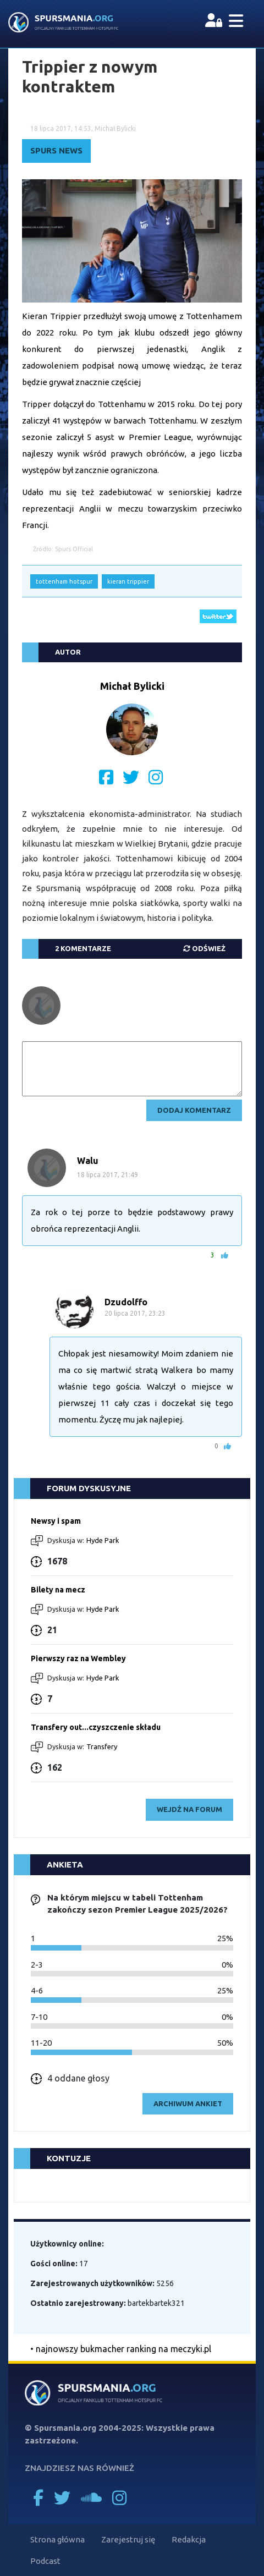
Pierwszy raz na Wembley (78, 1658)
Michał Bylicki (132, 685)
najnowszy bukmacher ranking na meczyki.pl (123, 2349)
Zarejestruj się (128, 2539)
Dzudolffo (126, 1302)
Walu (87, 1161)
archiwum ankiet (187, 2103)
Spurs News (56, 150)
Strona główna (57, 2539)
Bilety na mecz (58, 1589)
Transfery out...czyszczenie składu (96, 1727)
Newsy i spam (56, 1521)
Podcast (45, 2561)
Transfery (101, 1746)
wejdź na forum (189, 1809)
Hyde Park (102, 1540)
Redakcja (189, 2539)
